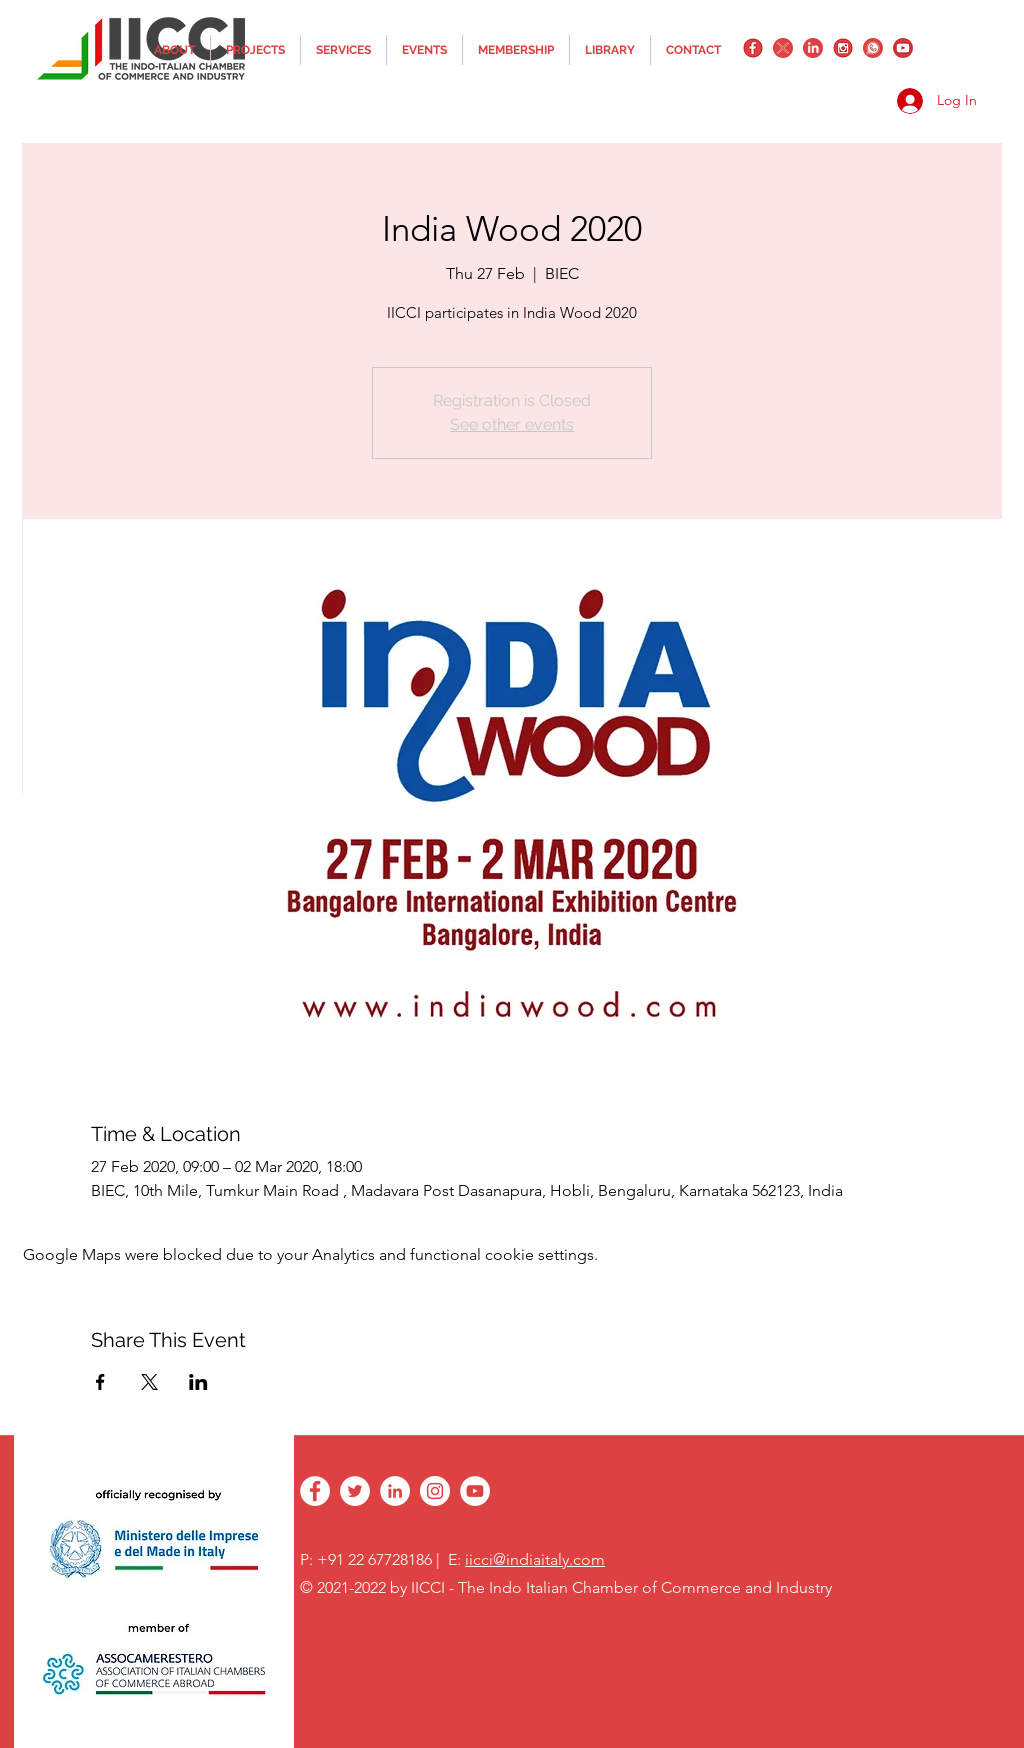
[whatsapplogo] (873, 48)
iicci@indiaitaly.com (535, 1559)
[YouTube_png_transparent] (903, 48)
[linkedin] (813, 48)
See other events (512, 424)
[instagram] (843, 48)
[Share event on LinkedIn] (198, 1382)
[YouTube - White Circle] (475, 1491)
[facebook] (753, 48)
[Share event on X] (149, 1382)
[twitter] (783, 48)
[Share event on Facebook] (100, 1382)
